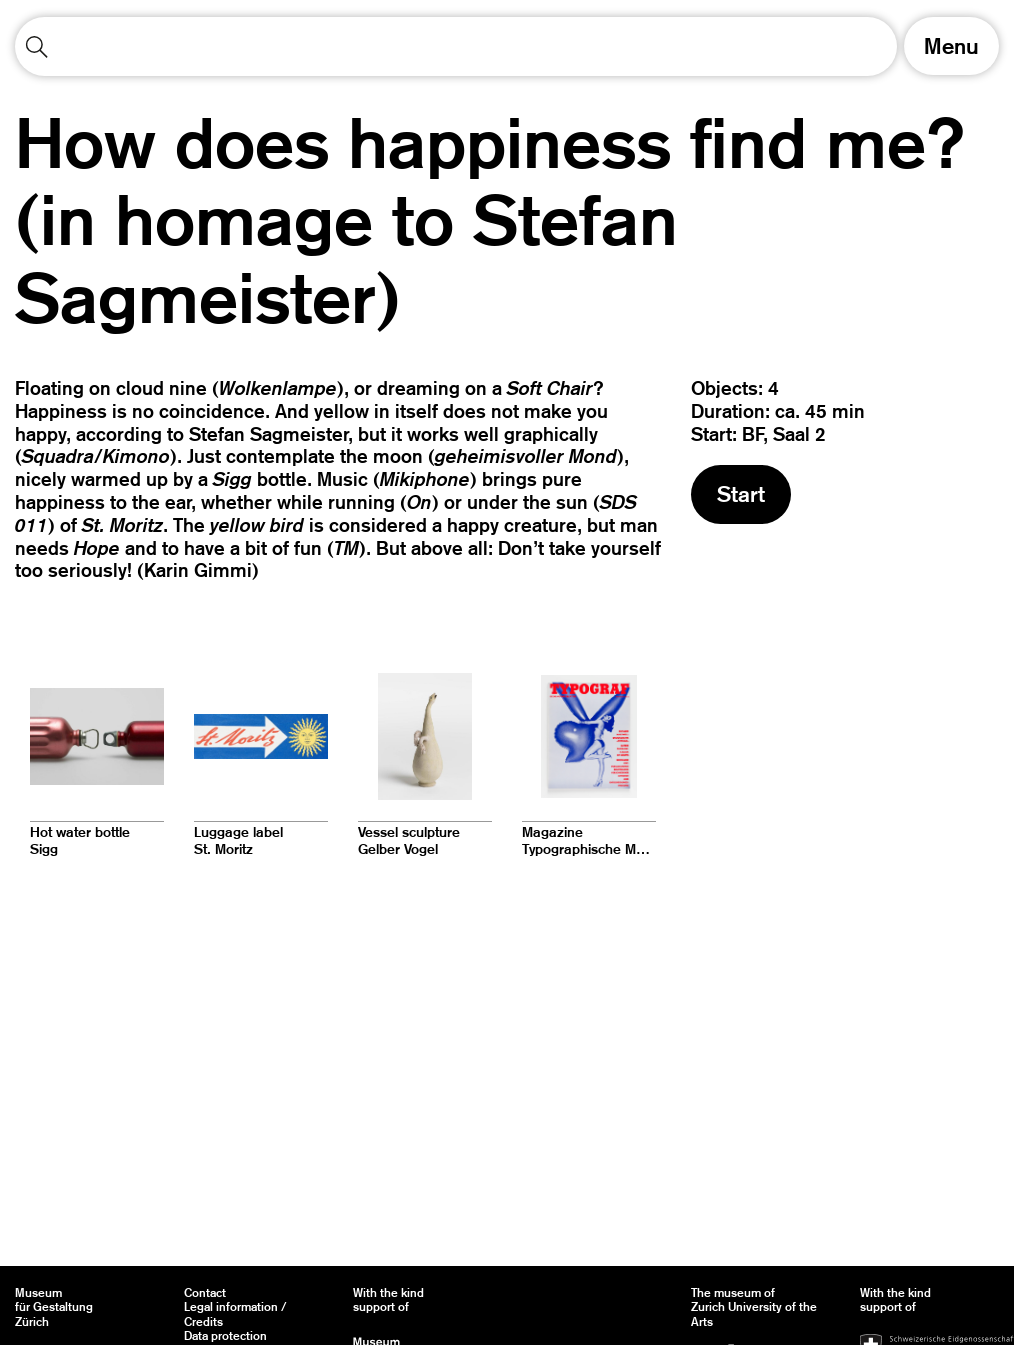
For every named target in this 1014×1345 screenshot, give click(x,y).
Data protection (225, 1336)
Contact (205, 1293)
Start (741, 494)
